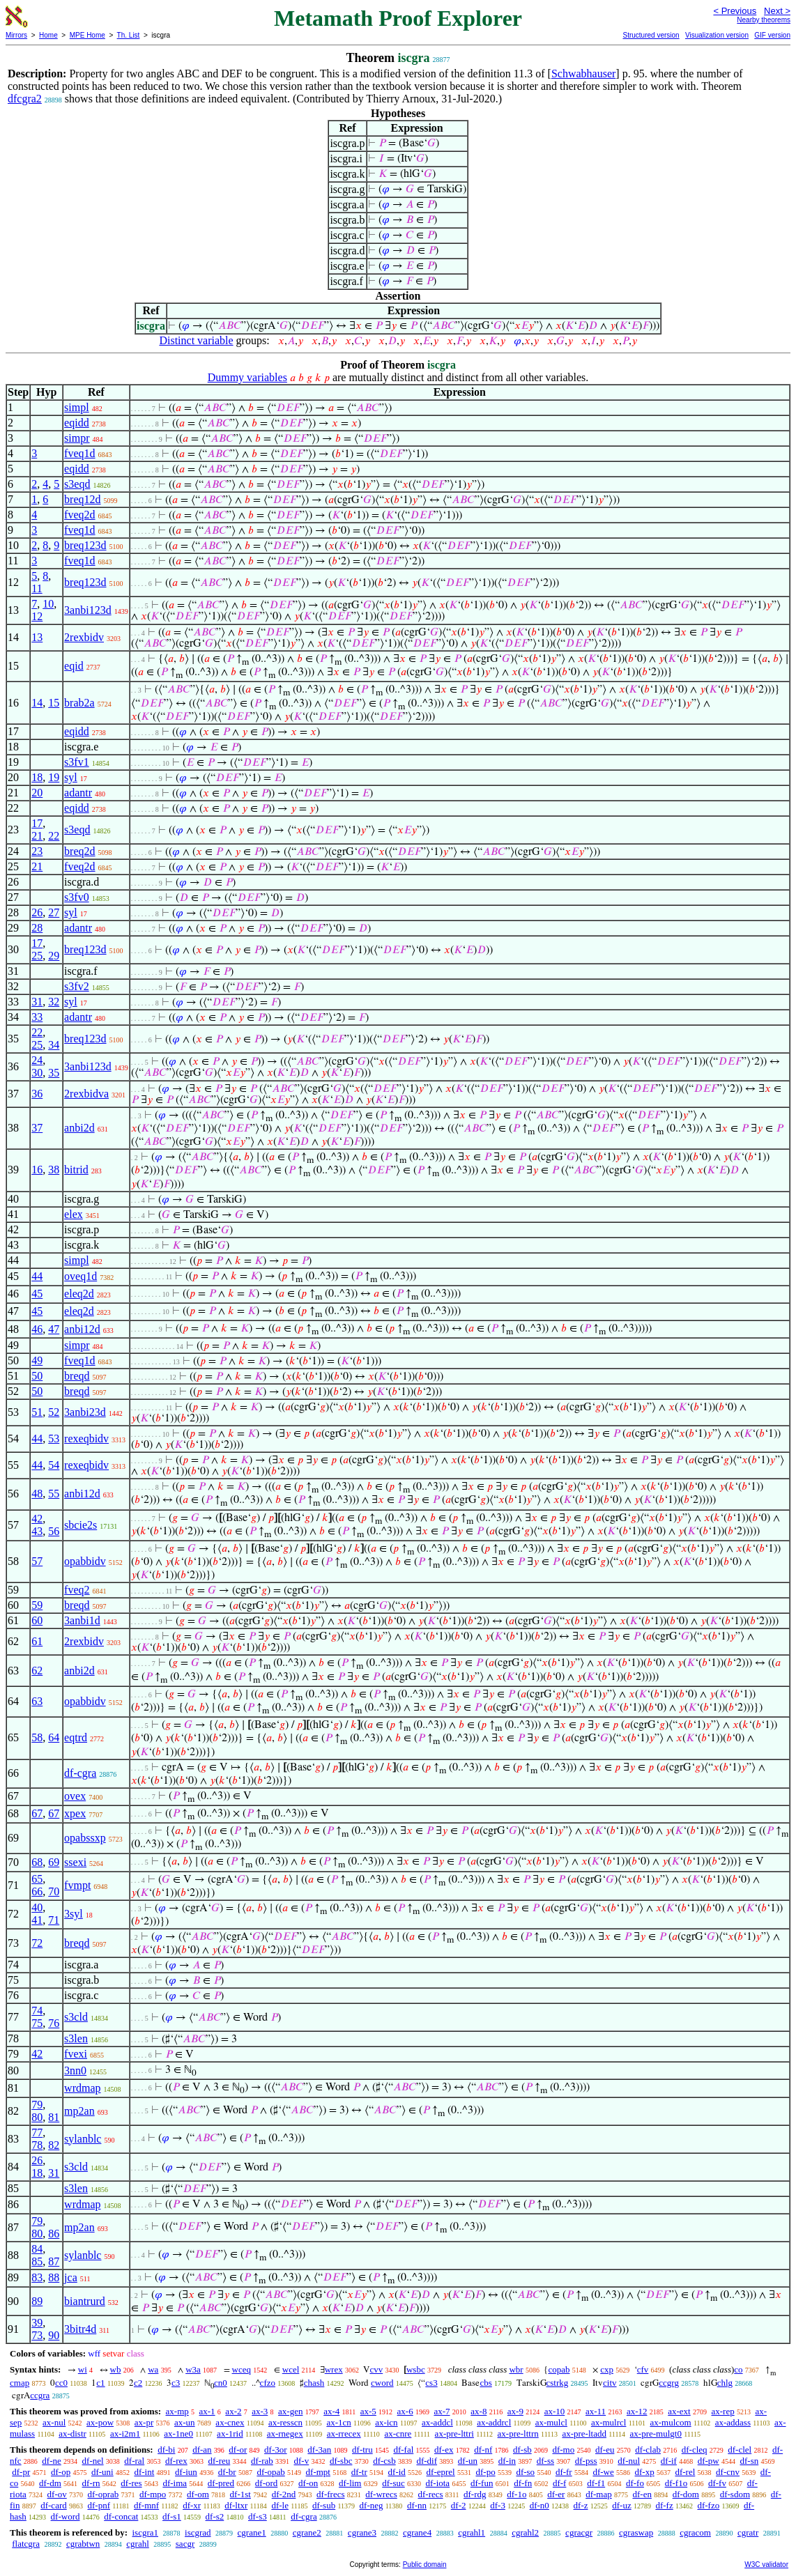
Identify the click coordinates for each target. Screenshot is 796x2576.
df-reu (219, 2460)
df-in (507, 2460)
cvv (376, 2369)
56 (53, 1531)
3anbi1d (82, 1620)
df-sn (749, 2460)
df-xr (192, 2505)
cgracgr (578, 2532)
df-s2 (215, 2516)
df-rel (685, 2472)
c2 (138, 2382)
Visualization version (717, 35)
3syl (73, 1914)
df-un (467, 2460)
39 (37, 2323)
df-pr (21, 2472)
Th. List (128, 35)
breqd (76, 1376)
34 (53, 1045)
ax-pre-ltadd (584, 2433)
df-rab (262, 2460)
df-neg (371, 2505)
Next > (777, 11)
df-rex (176, 2460)
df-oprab (103, 2494)
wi (82, 2369)
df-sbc (341, 2460)
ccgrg (669, 2382)
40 (37, 1907)
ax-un (184, 2422)
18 (37, 777)
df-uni (102, 2472)
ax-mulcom (670, 2422)
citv (610, 2382)
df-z (581, 2505)
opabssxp (85, 1838)
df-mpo (152, 2494)
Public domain (425, 2564)
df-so (525, 2472)
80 (37, 2117)
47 (53, 1329)
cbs (485, 2382)
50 (37, 1376)
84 (37, 2249)
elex (73, 1214)
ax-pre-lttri (454, 2433)
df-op (60, 2472)
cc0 (61, 2382)
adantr (78, 793)
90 (53, 2335)
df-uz (621, 2505)
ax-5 (368, 2411)
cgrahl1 (471, 2532)
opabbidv (85, 1561)
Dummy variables (247, 377)
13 (37, 637)
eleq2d (79, 1293)
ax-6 (405, 2411)
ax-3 (260, 2411)
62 (37, 1670)
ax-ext (679, 2411)
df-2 (458, 2505)
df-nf (483, 2449)
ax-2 (233, 2411)
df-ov (57, 2494)
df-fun (481, 2483)
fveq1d (79, 453)
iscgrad (198, 2532)
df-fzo (708, 2505)
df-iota (437, 2483)
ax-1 (207, 2411)
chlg (725, 2382)
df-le (280, 2505)
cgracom (695, 2532)
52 (53, 1412)
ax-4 (331, 2411)
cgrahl (137, 2543)
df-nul (629, 2460)
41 (37, 1920)
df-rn (91, 2483)
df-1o (516, 2494)
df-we (602, 2472)
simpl (76, 407)
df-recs (430, 2494)
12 (37, 616)
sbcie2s (80, 1525)
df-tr (359, 2472)
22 (53, 836)
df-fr (564, 2472)
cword (382, 2382)
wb (115, 2369)
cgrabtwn (83, 2543)
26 (37, 912)
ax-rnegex (285, 2433)
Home (48, 35)
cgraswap (636, 2532)
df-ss (545, 2460)
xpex (75, 1813)
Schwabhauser (583, 73)
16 (37, 1169)
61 (37, 1641)
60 (37, 1620)
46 (37, 1329)
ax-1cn (338, 2422)
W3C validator (766, 2564)
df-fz (664, 2505)
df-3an (319, 2449)
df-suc (393, 2483)
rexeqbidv (86, 1438)
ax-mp (177, 2411)
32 (53, 1002)
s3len (76, 2038)
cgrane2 (307, 2532)
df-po (485, 2472)
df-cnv (728, 2472)
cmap (19, 2382)
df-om (198, 2494)
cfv (643, 2369)
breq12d (82, 499)
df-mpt (318, 2472)
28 (37, 928)
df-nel (93, 2460)
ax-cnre (397, 2433)
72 (37, 1943)
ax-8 (478, 2411)
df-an (201, 2449)
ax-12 (637, 2411)
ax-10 (554, 2411)
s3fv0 (76, 897)
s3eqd (77, 484)
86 (53, 2233)
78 (37, 2145)
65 (37, 1879)
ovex (75, 1796)
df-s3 (257, 2516)
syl (70, 777)
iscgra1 (145, 2532)
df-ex (443, 2449)
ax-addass (733, 2422)
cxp (606, 2369)
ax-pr (144, 2422)
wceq (241, 2369)
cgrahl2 (525, 2532)
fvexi (75, 2054)
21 (37, 836)
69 (53, 1862)
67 (37, 1813)
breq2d (79, 851)
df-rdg (475, 2494)
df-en (641, 2494)
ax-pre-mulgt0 (656, 2433)
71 (53, 1920)
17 (37, 823)
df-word (65, 2516)
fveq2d (79, 514)
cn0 (220, 2382)
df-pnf (98, 2505)
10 (48, 604)
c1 (100, 2382)
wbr (516, 2369)
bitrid (76, 1169)
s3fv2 (76, 986)
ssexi (75, 1862)
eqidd (76, 423)
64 (53, 1737)
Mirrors (16, 35)
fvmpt (77, 1885)
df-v (301, 2460)
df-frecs (330, 2494)
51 (37, 1412)
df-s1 (171, 2516)
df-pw (708, 2460)
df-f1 (596, 2483)
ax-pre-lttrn (518, 2433)
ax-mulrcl (609, 2422)
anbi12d (82, 1329)
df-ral (134, 2460)
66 (37, 1891)
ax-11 (595, 2411)
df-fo (635, 2483)
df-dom (686, 2494)
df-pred (221, 2483)
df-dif (426, 2460)
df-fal (403, 2449)
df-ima (174, 2483)
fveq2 (76, 1590)
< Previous (734, 11)
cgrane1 (252, 2532)
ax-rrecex (344, 2433)
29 (53, 956)
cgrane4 (417, 2532)
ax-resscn (285, 2422)
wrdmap (82, 2088)
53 (53, 1438)
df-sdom (735, 2494)
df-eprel (441, 2472)
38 (53, 1169)
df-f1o (676, 2483)
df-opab (270, 2472)
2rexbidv (84, 637)
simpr (76, 438)
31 (37, 1002)
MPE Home (87, 35)
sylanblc (82, 2139)
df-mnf (146, 2505)
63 (37, 1701)
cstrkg (557, 2382)
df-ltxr (235, 2505)
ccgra (39, 2395)
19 (53, 777)
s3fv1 (76, 762)
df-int (144, 2472)
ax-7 (442, 2411)
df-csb (384, 2460)
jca (70, 2277)
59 (37, 1605)
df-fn (523, 2483)
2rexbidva (86, 1094)
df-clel (739, 2449)
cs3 (431, 2382)
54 (53, 1465)
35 (53, 1073)
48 (37, 1493)
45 (37, 1293)
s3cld (76, 2017)
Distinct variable (196, 340)
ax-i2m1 (125, 2433)
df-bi (166, 2449)
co (738, 2369)
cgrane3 (362, 2532)
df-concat (121, 2516)
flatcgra (26, 2543)
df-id (397, 2472)
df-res (131, 2483)
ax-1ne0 (178, 2433)
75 (37, 2023)
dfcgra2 (25, 99)
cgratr (747, 2532)
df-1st (240, 2494)
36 (37, 1094)
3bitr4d (80, 2329)
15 (53, 703)
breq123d (85, 545)
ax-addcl (437, 2422)
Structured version (650, 35)
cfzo (267, 2382)
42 (37, 1519)
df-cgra (80, 1773)
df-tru (362, 2449)
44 (37, 1276)
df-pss (586, 2460)
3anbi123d (88, 610)
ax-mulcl (551, 2422)
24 (37, 1060)
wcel (291, 2369)
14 (37, 703)
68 (37, 1862)
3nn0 (75, 2070)
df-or (238, 2449)
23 (37, 851)
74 (37, 2010)
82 (53, 2145)
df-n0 (539, 2505)
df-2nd (284, 2494)
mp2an (79, 2111)
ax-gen (290, 2411)
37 (37, 1128)
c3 (175, 2382)
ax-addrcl (494, 2422)
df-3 (497, 2505)
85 (37, 2261)
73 (37, 2335)
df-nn (417, 2505)
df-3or (275, 2449)
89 (37, 2301)
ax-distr (72, 2433)
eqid (74, 666)
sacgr (185, 2543)
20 (37, 793)
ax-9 (515, 2411)
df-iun (186, 2472)
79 (37, 2105)
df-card (53, 2505)
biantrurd (84, 2301)
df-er (556, 2494)
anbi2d (79, 1128)
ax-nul (54, 2422)
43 (37, 1531)
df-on (308, 2483)
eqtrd (75, 1737)
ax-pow (100, 2422)
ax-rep (722, 2411)
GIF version (772, 35)
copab (558, 2369)
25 (37, 956)
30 (37, 1073)
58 (37, 1737)
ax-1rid (230, 2433)
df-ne (51, 2460)
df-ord (266, 2483)
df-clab (648, 2449)
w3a (193, 2369)
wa (153, 2369)
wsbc (415, 2369)
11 (36, 588)
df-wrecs (381, 2494)
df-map (598, 2494)
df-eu (604, 2449)
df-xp (645, 2472)
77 (37, 2132)
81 (53, 2117)
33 (37, 1017)
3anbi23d (85, 1412)
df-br (227, 2472)
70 (53, 1891)
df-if (669, 2460)
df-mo (563, 2449)
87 (53, 2261)
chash (314, 2382)
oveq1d (80, 1276)
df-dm (50, 2483)
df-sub (323, 2505)
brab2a (79, 703)
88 (53, 2277)
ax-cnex (229, 2422)
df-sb (522, 2449)
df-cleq (694, 2449)
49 (37, 1360)
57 (37, 1561)
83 (37, 2277)
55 (53, 1493)
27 (53, 912)
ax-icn (386, 2422)
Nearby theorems (763, 20)
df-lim (350, 2483)
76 (53, 2023)
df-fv (717, 2483)
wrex (334, 2369)
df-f (560, 2483)
